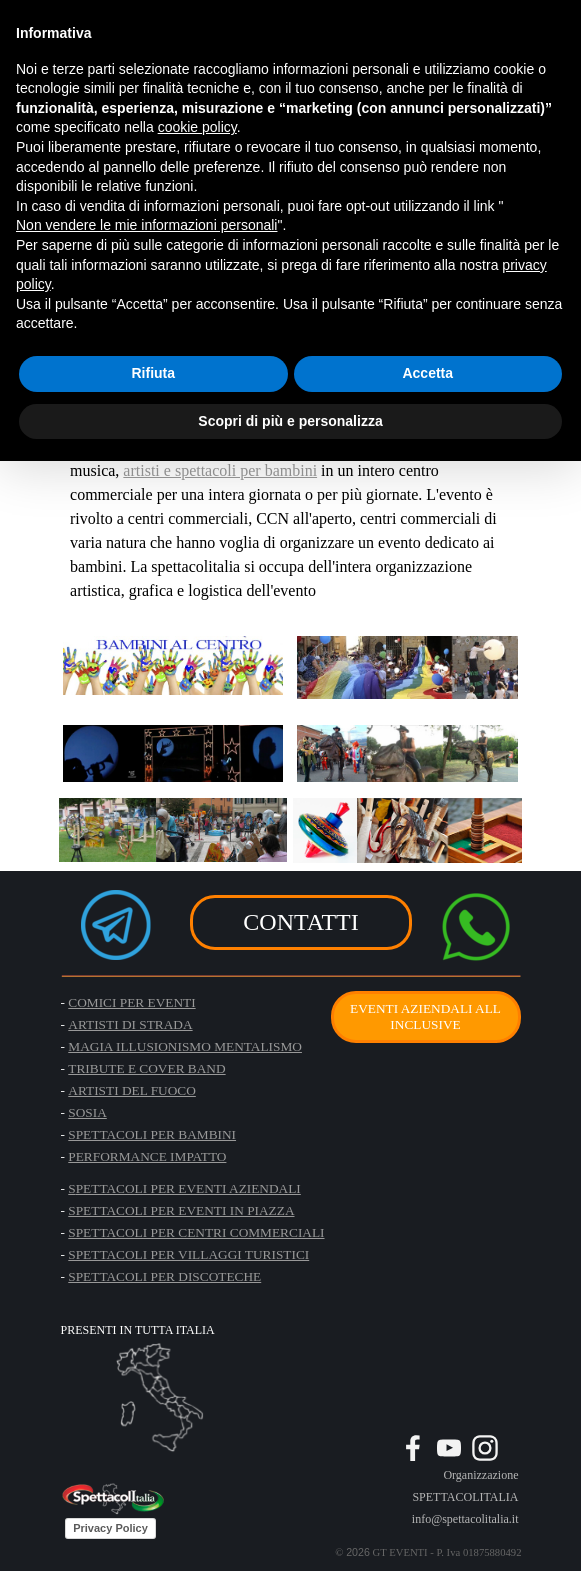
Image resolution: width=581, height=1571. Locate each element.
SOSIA (87, 1112)
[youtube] (449, 1448)
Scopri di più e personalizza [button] (290, 421)
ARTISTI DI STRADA (130, 1024)
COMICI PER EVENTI (131, 1002)
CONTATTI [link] (300, 922)
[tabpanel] (400, 1496)
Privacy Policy (110, 1528)
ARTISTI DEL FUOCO (132, 1090)
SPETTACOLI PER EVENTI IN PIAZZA (181, 1210)
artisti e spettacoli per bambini (220, 470)
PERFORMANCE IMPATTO (147, 1156)
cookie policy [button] (197, 127)
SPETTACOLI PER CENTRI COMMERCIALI (196, 1232)
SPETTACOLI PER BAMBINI (152, 1134)
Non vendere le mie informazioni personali (146, 225)
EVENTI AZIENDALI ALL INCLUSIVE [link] (425, 1016)
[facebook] (413, 1448)
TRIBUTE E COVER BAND (146, 1068)
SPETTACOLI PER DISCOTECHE (164, 1276)
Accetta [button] (427, 373)
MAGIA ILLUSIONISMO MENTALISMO (185, 1046)
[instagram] (485, 1448)
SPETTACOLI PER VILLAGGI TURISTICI (188, 1254)
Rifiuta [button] (153, 373)
